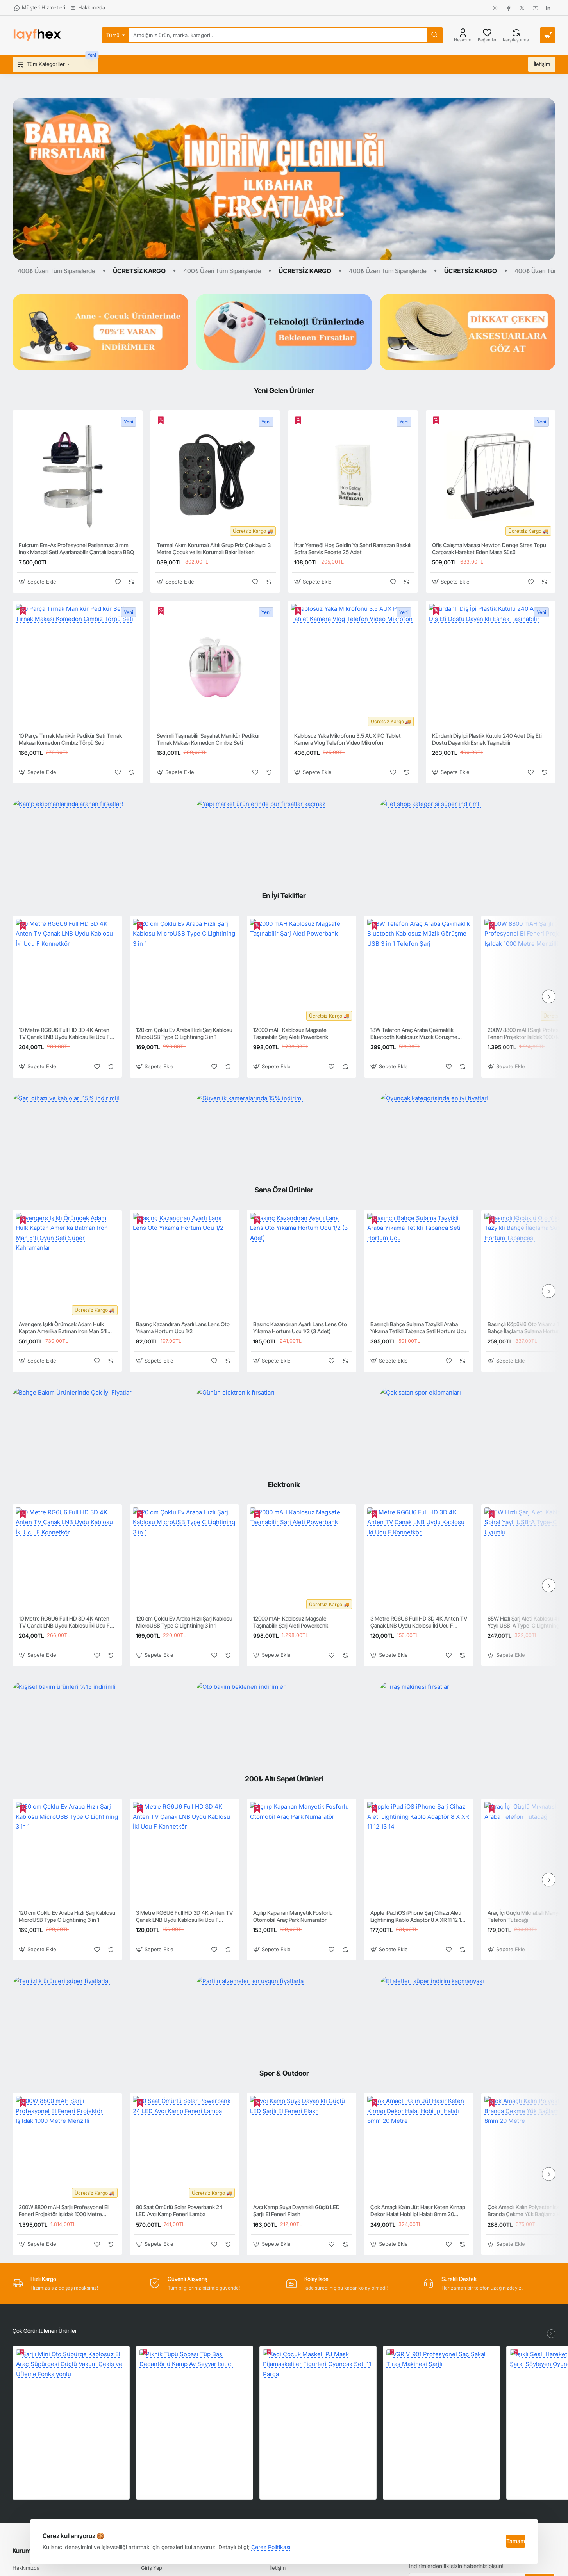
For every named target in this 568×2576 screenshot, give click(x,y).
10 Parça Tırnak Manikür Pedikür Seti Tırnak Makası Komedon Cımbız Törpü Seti (70, 739)
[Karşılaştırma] (516, 35)
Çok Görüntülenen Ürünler (45, 2330)
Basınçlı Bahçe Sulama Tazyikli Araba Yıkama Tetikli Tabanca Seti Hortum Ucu (418, 1327)
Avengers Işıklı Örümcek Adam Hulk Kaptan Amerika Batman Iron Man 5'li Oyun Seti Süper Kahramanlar (63, 1328)
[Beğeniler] (487, 35)
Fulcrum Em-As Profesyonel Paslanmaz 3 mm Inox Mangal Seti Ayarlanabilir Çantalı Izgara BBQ (76, 548)
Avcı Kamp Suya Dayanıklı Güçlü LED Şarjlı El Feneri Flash (296, 2210)
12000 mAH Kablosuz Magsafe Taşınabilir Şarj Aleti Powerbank (290, 1033)
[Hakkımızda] (88, 8)
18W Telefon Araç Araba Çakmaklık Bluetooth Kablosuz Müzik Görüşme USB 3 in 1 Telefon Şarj (413, 1033)
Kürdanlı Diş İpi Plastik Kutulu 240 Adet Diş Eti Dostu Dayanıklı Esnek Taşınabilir (487, 739)
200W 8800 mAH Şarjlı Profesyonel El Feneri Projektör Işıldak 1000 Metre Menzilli (64, 2211)
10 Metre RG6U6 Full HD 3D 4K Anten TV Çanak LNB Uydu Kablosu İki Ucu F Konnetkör (64, 1033)
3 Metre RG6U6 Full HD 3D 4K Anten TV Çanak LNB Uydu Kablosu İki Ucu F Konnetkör (418, 1622)
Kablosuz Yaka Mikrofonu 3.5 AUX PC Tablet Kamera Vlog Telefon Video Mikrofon (347, 739)
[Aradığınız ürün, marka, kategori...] (434, 35)
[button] (38, 582)
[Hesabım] (463, 35)
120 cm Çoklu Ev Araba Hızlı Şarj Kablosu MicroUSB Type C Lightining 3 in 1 (184, 1033)
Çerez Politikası (270, 2547)
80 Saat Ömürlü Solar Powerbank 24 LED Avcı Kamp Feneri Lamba (179, 2210)
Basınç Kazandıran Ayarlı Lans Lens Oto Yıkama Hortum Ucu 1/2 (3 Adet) (300, 1327)
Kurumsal (26, 2551)
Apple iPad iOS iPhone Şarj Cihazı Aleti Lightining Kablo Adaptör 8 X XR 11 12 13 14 (417, 1916)
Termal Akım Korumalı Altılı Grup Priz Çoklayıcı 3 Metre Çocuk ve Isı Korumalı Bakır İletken (214, 548)
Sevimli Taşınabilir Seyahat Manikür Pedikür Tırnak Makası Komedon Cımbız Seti (208, 739)
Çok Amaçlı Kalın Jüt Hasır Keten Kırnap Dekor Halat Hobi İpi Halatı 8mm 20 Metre (417, 2211)
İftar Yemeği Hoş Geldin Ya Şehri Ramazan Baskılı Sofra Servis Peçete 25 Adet (352, 548)
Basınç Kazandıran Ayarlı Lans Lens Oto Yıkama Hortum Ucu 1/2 (183, 1327)
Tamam (515, 2541)
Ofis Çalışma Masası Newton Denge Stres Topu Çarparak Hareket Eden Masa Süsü (489, 548)
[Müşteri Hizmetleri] (40, 8)
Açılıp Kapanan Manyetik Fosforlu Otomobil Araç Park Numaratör (293, 1916)
